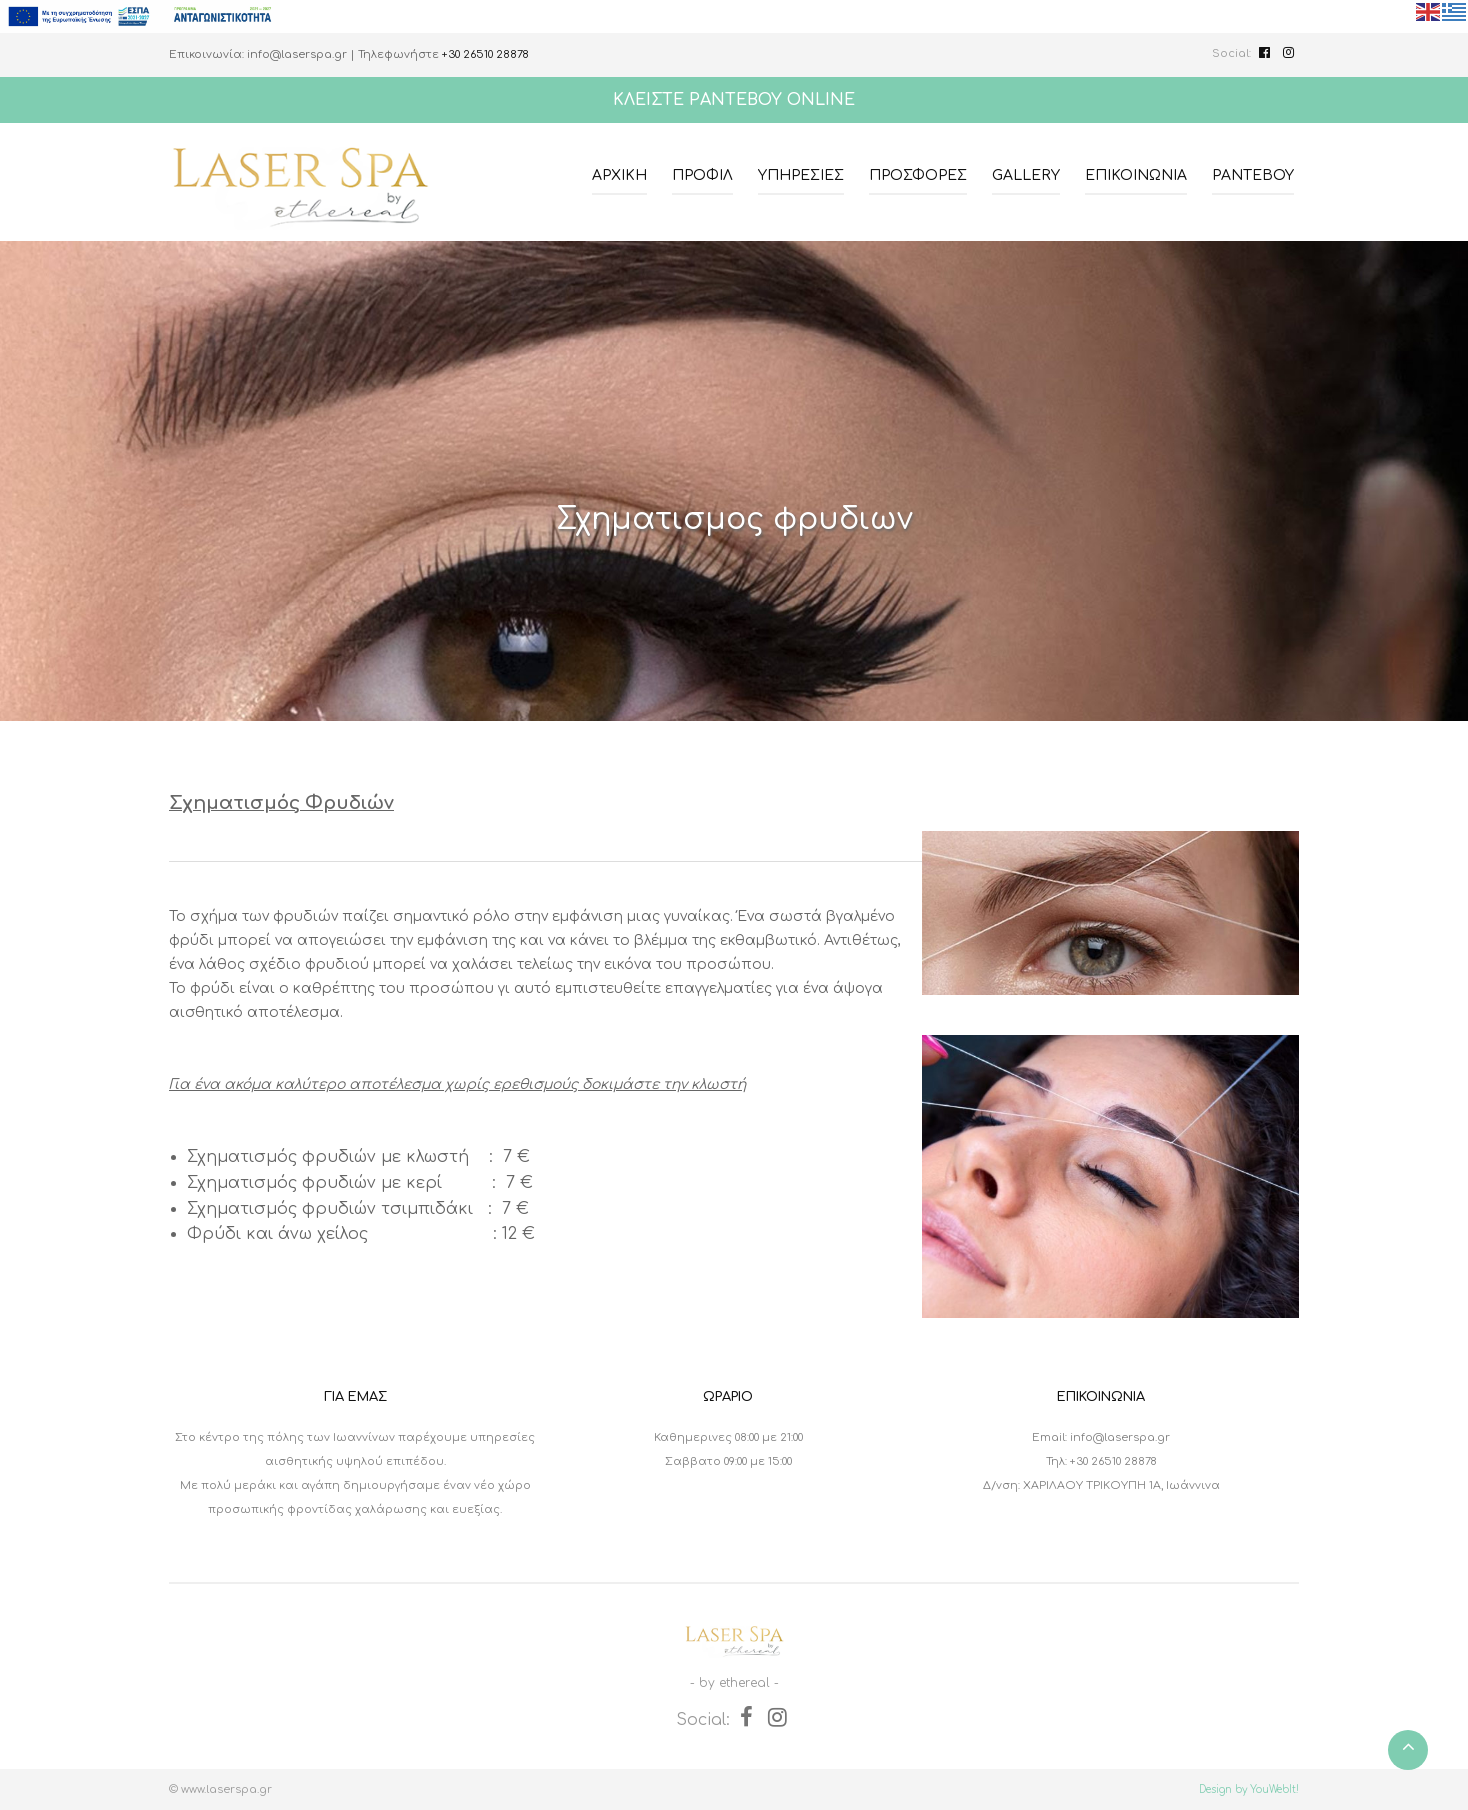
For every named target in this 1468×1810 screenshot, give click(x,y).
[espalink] (140, 16)
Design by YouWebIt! (1249, 1789)
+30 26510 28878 (485, 54)
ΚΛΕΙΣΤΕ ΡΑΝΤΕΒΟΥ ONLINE (734, 100)
